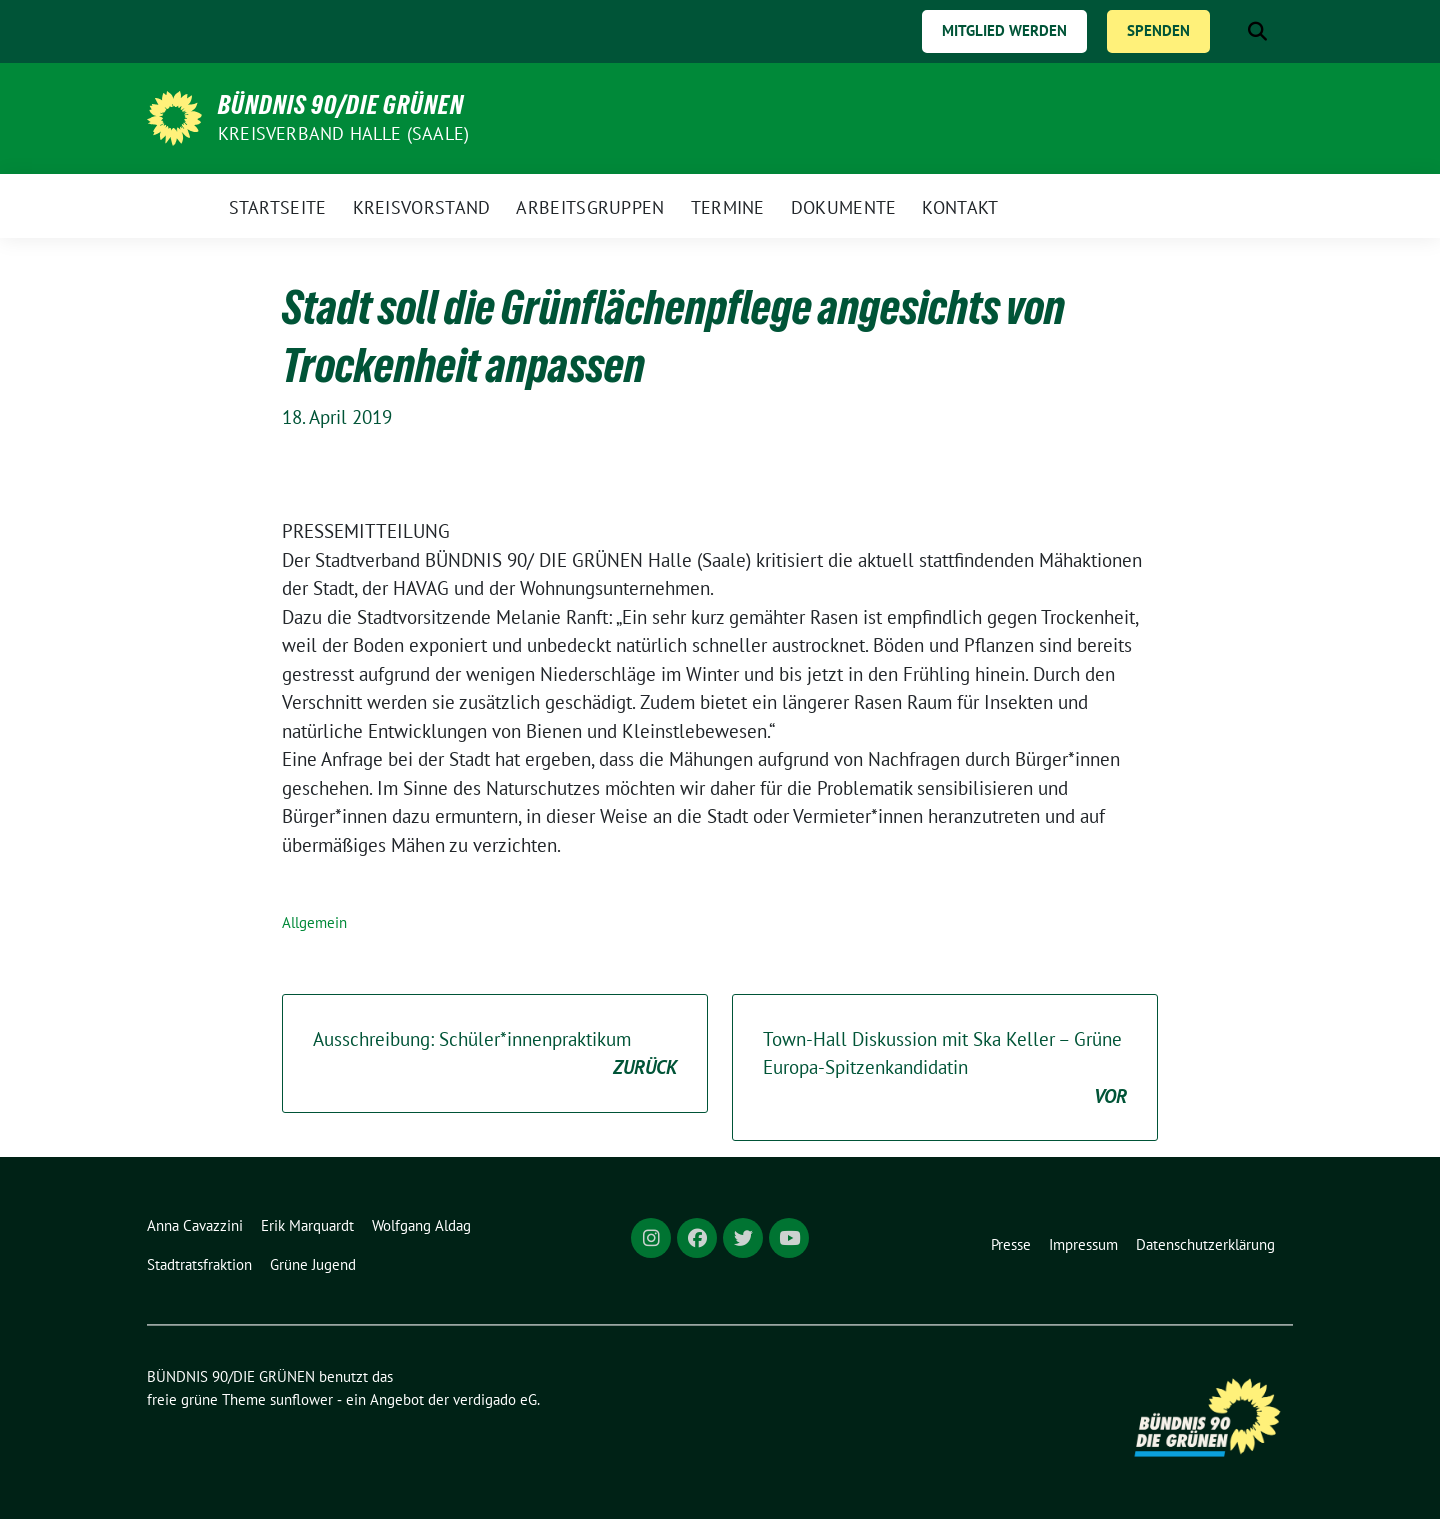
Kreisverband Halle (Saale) (343, 133)
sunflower (301, 1399)
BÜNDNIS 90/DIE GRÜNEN (341, 105)
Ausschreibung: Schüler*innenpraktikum (495, 1054)
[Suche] (1229, 31)
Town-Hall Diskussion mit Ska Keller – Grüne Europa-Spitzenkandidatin (945, 1069)
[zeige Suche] (1257, 31)
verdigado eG (495, 1399)
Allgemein (314, 922)
